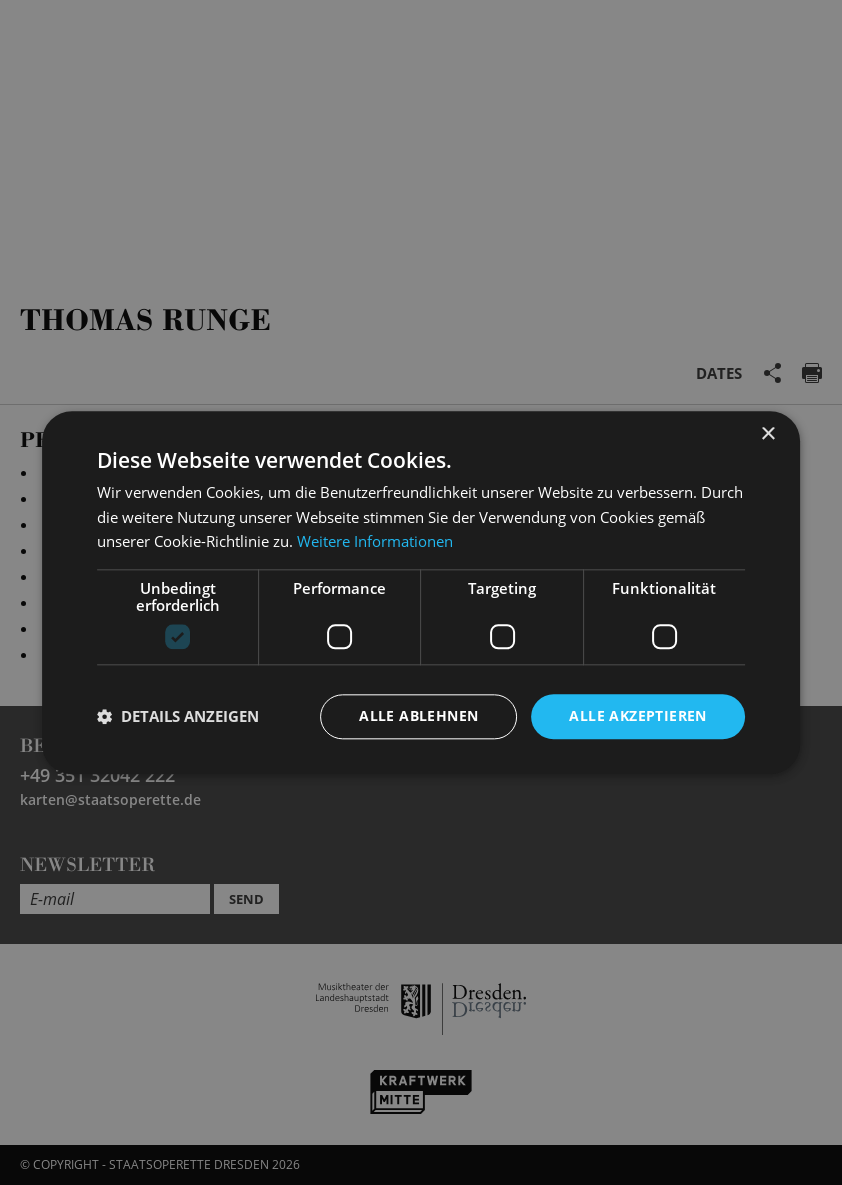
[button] (178, 717)
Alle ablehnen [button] (418, 715)
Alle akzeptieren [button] (637, 715)
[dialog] (421, 592)
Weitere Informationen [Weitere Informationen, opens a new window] (375, 542)
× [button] (767, 434)
